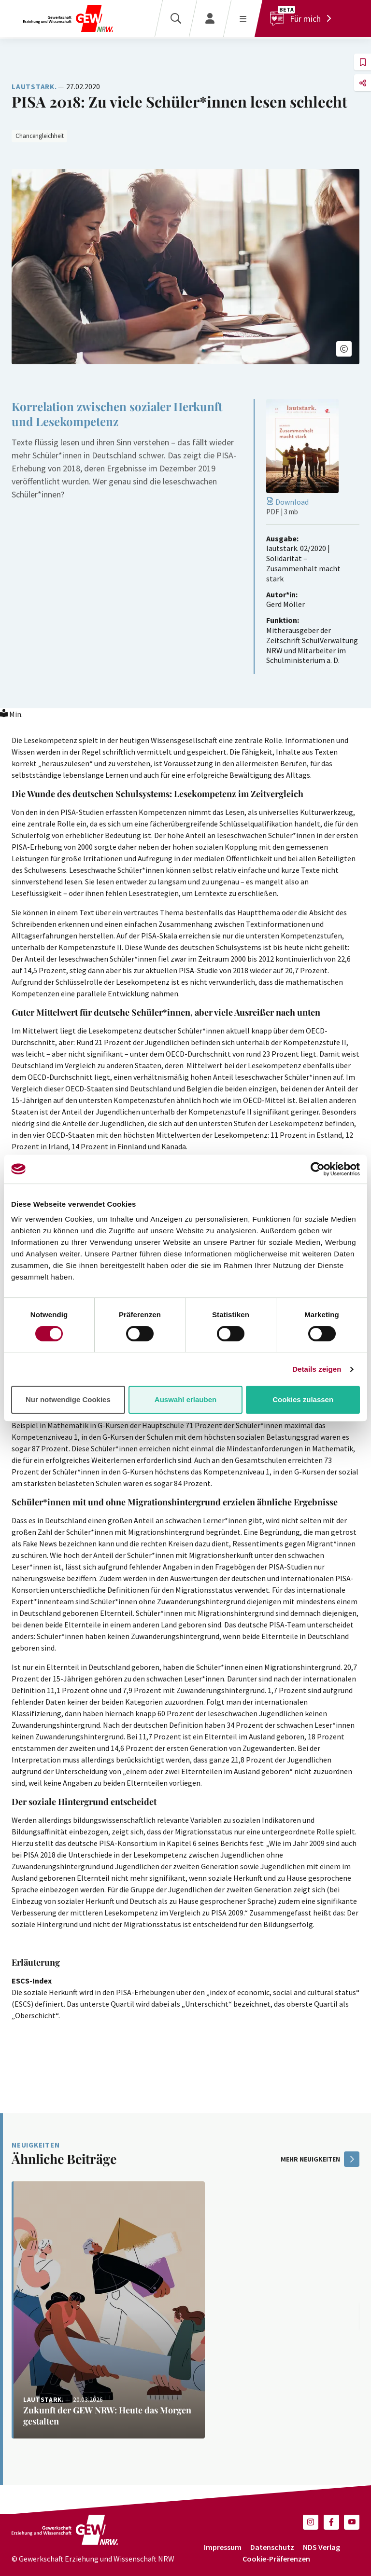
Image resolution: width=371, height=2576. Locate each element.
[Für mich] (303, 18)
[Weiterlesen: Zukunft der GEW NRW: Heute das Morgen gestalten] (108, 2309)
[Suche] (176, 18)
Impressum (223, 2547)
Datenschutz (272, 2547)
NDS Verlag (321, 2547)
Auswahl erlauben (185, 1399)
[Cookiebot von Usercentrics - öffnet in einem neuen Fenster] (317, 1169)
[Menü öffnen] (242, 18)
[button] (344, 349)
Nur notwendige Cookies (68, 1399)
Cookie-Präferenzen (276, 2558)
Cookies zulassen (302, 1399)
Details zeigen (316, 1369)
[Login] (210, 18)
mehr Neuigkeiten (320, 2159)
